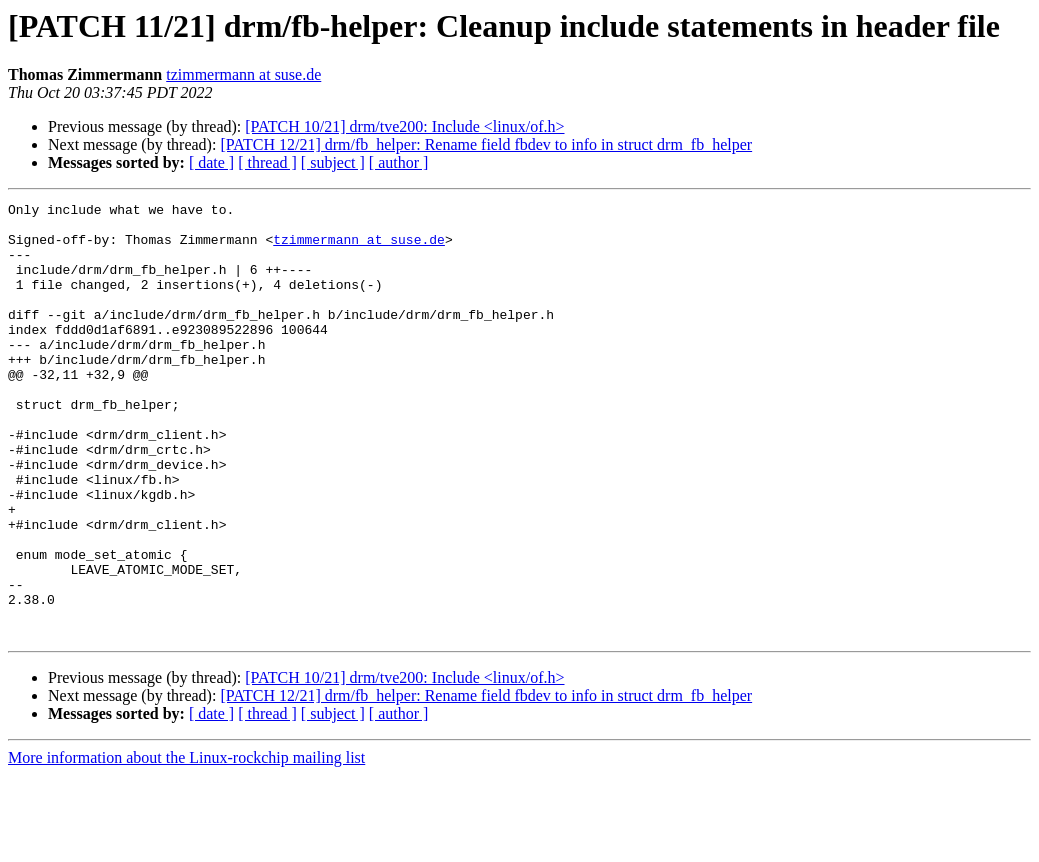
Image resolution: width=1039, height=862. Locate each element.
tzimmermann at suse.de (243, 74)
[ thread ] (267, 162)
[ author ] (399, 162)
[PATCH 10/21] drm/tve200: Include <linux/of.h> (404, 126)
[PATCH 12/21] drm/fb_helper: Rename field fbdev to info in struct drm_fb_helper (486, 144)
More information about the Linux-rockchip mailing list (186, 844)
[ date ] (211, 162)
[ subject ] (333, 162)
